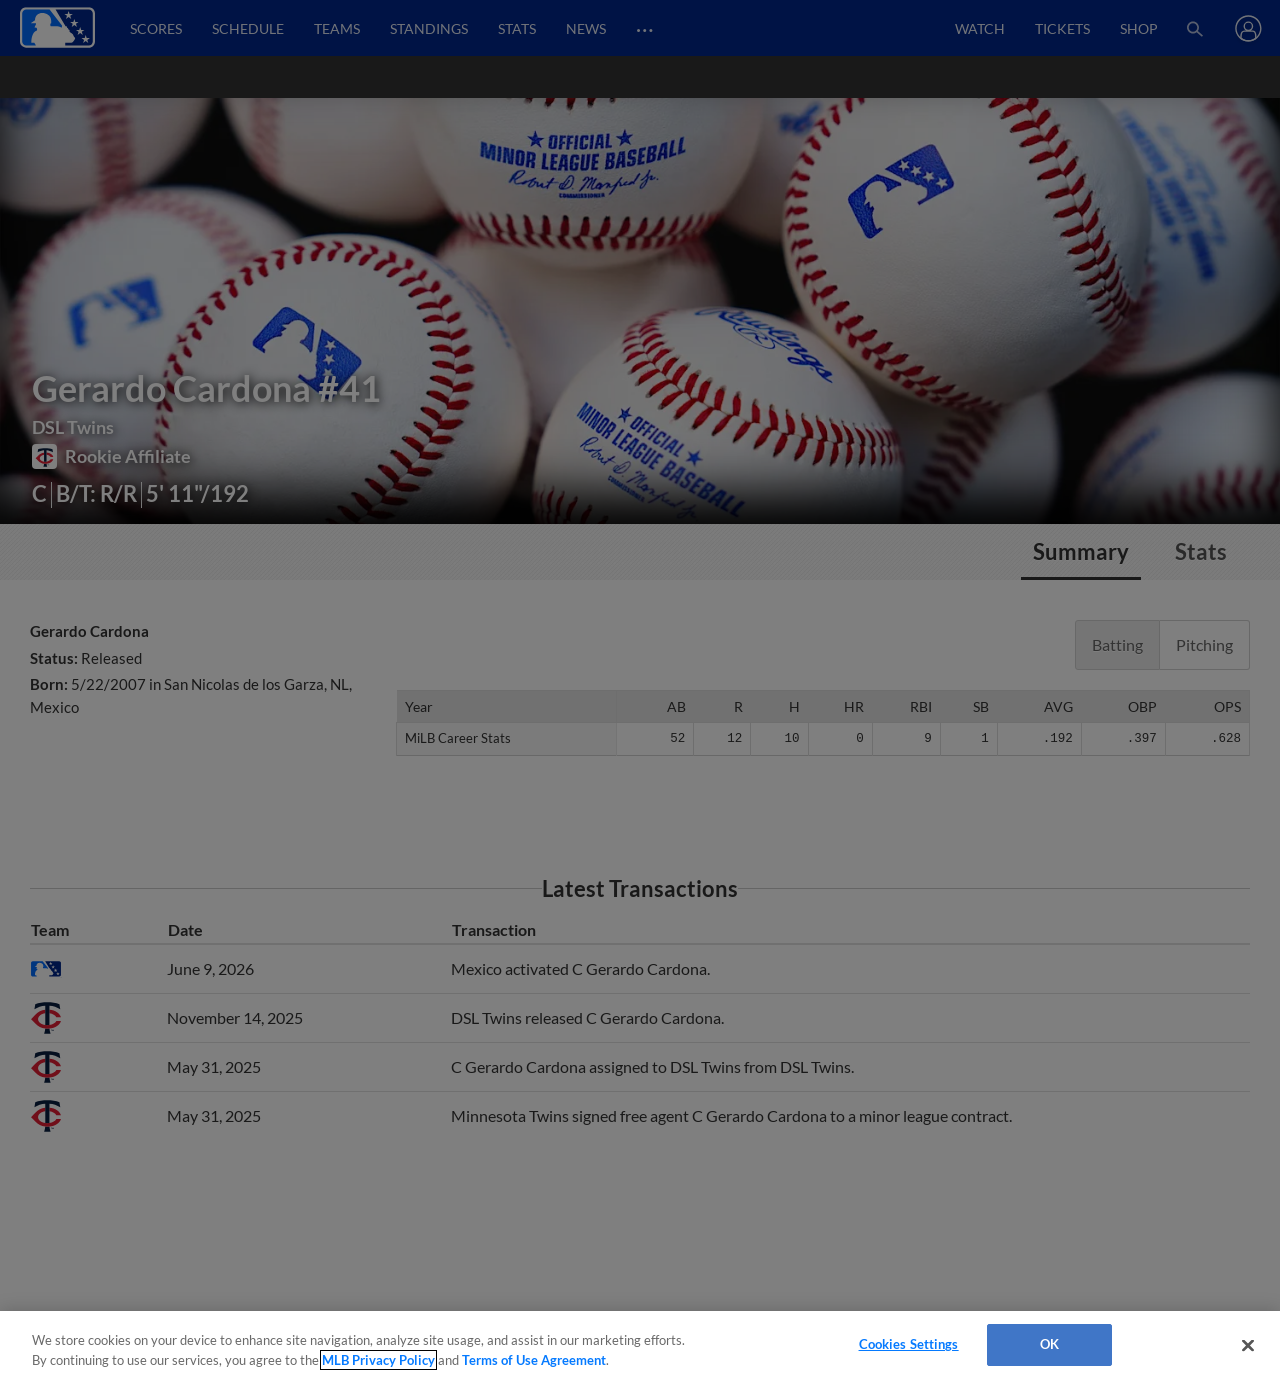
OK (1049, 1344)
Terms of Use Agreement (534, 1360)
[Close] (1248, 1345)
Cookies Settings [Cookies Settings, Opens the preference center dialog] (909, 1344)
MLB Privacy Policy (378, 1360)
